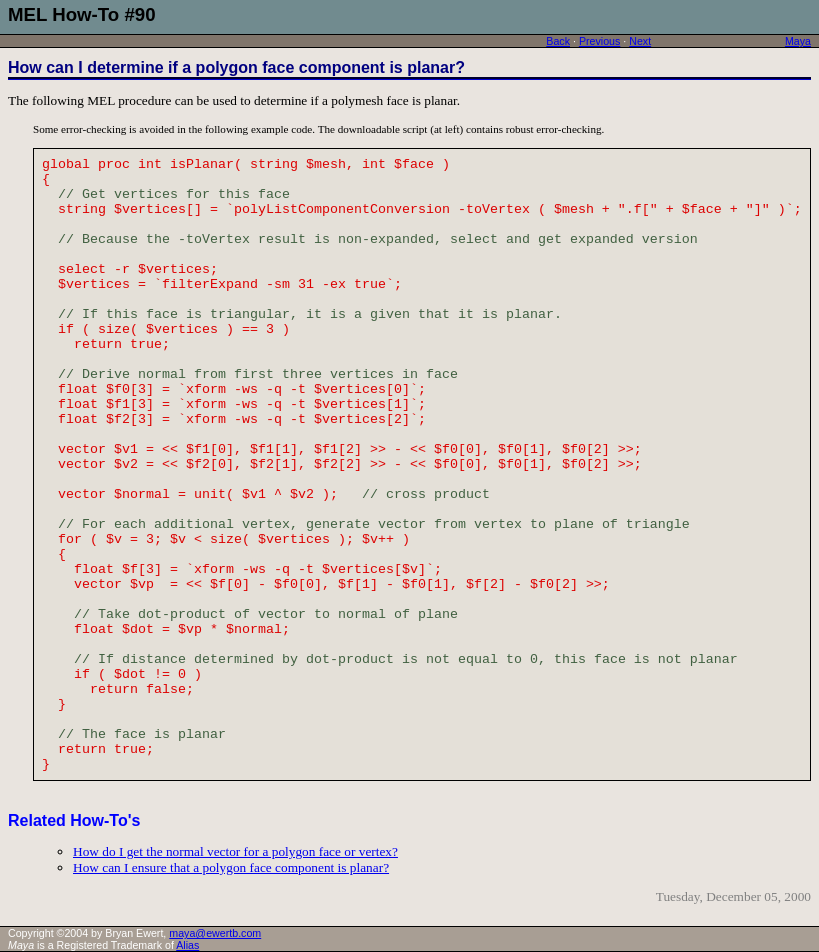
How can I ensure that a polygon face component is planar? (231, 867)
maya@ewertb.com (215, 933)
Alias (187, 945)
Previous (599, 41)
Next (640, 41)
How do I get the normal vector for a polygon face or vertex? (235, 851)
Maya (798, 41)
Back (558, 41)
